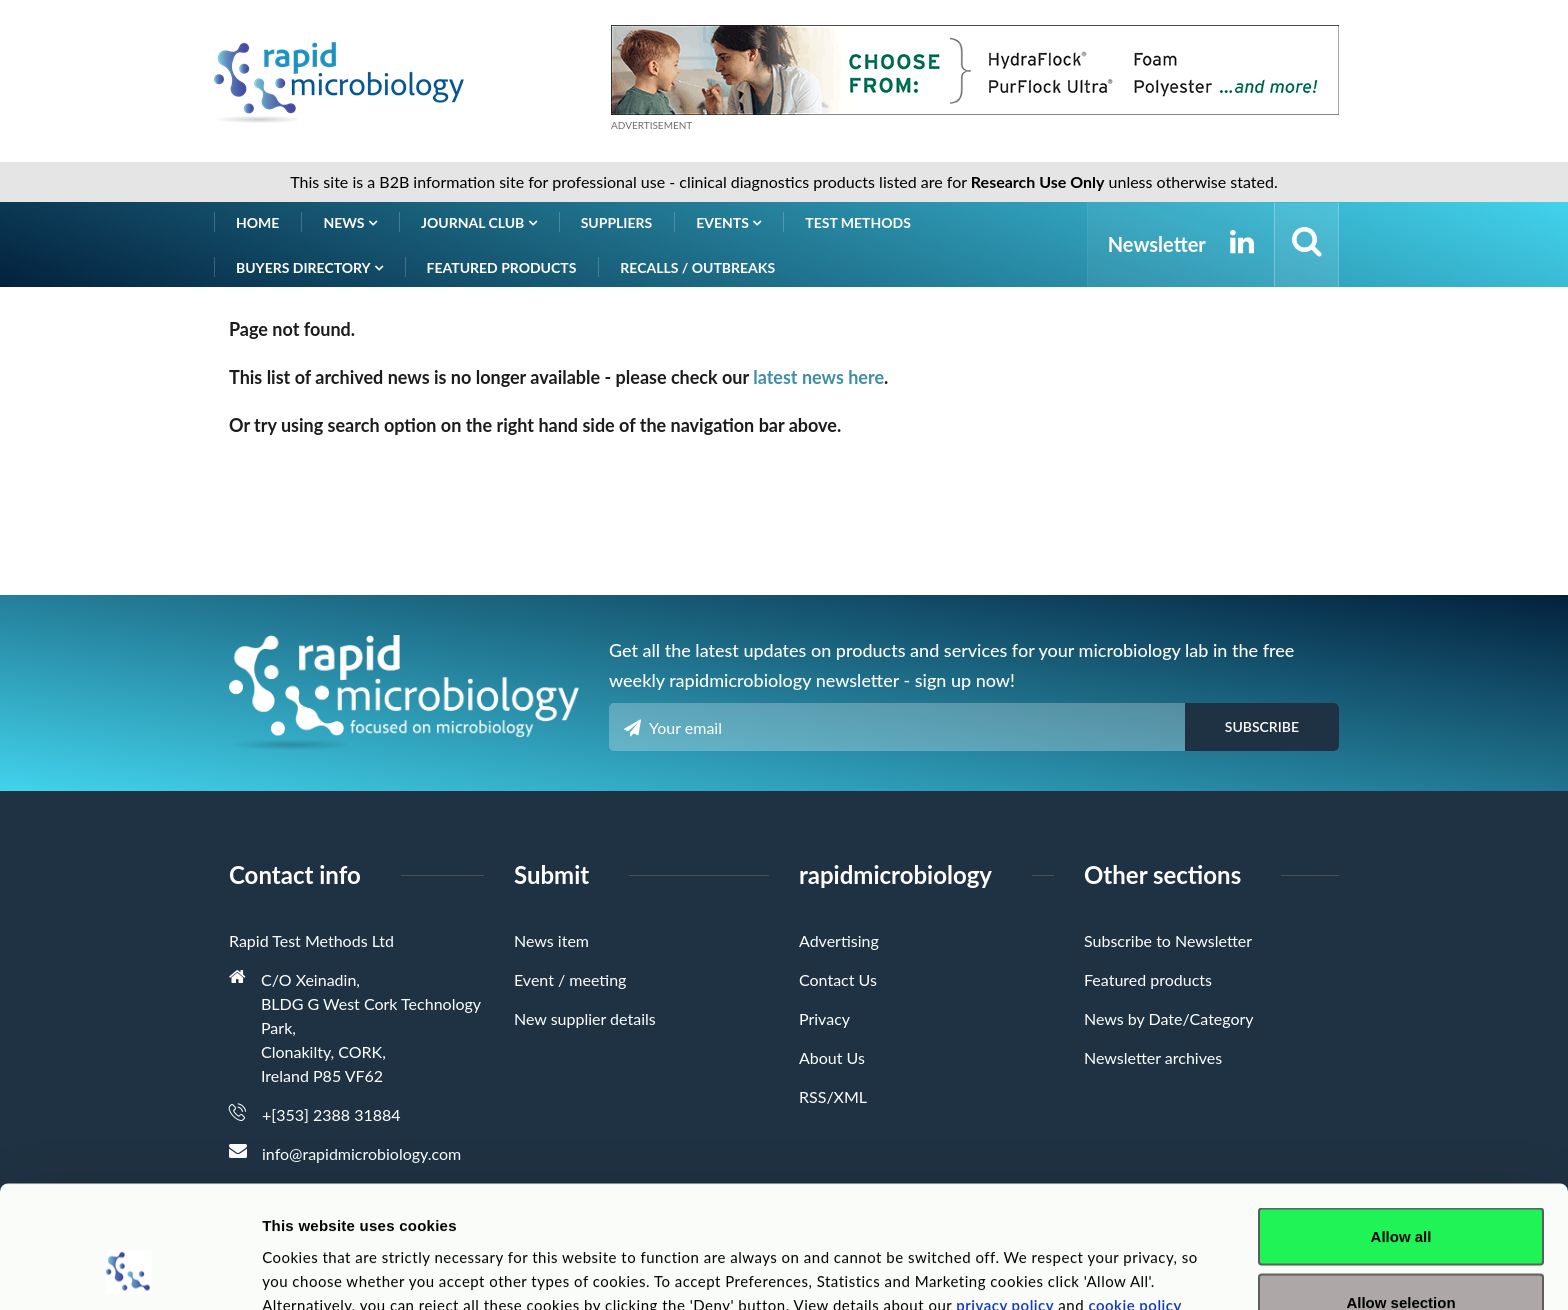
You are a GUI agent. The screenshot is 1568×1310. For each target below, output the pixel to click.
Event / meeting (570, 979)
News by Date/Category (1169, 1018)
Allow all (1401, 1125)
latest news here (818, 377)
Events (728, 222)
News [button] (350, 222)
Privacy (824, 1018)
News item (551, 940)
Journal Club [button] (479, 222)
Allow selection (1400, 1191)
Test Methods (858, 222)
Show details (1049, 1258)
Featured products (502, 267)
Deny (1401, 1256)
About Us (832, 1057)
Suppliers (617, 222)
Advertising (839, 940)
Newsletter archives (1153, 1057)
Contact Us (838, 979)
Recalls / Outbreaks (697, 267)
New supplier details (585, 1018)
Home (257, 222)
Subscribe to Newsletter (1168, 940)
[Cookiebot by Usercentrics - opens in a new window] (129, 1271)
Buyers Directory (309, 267)
